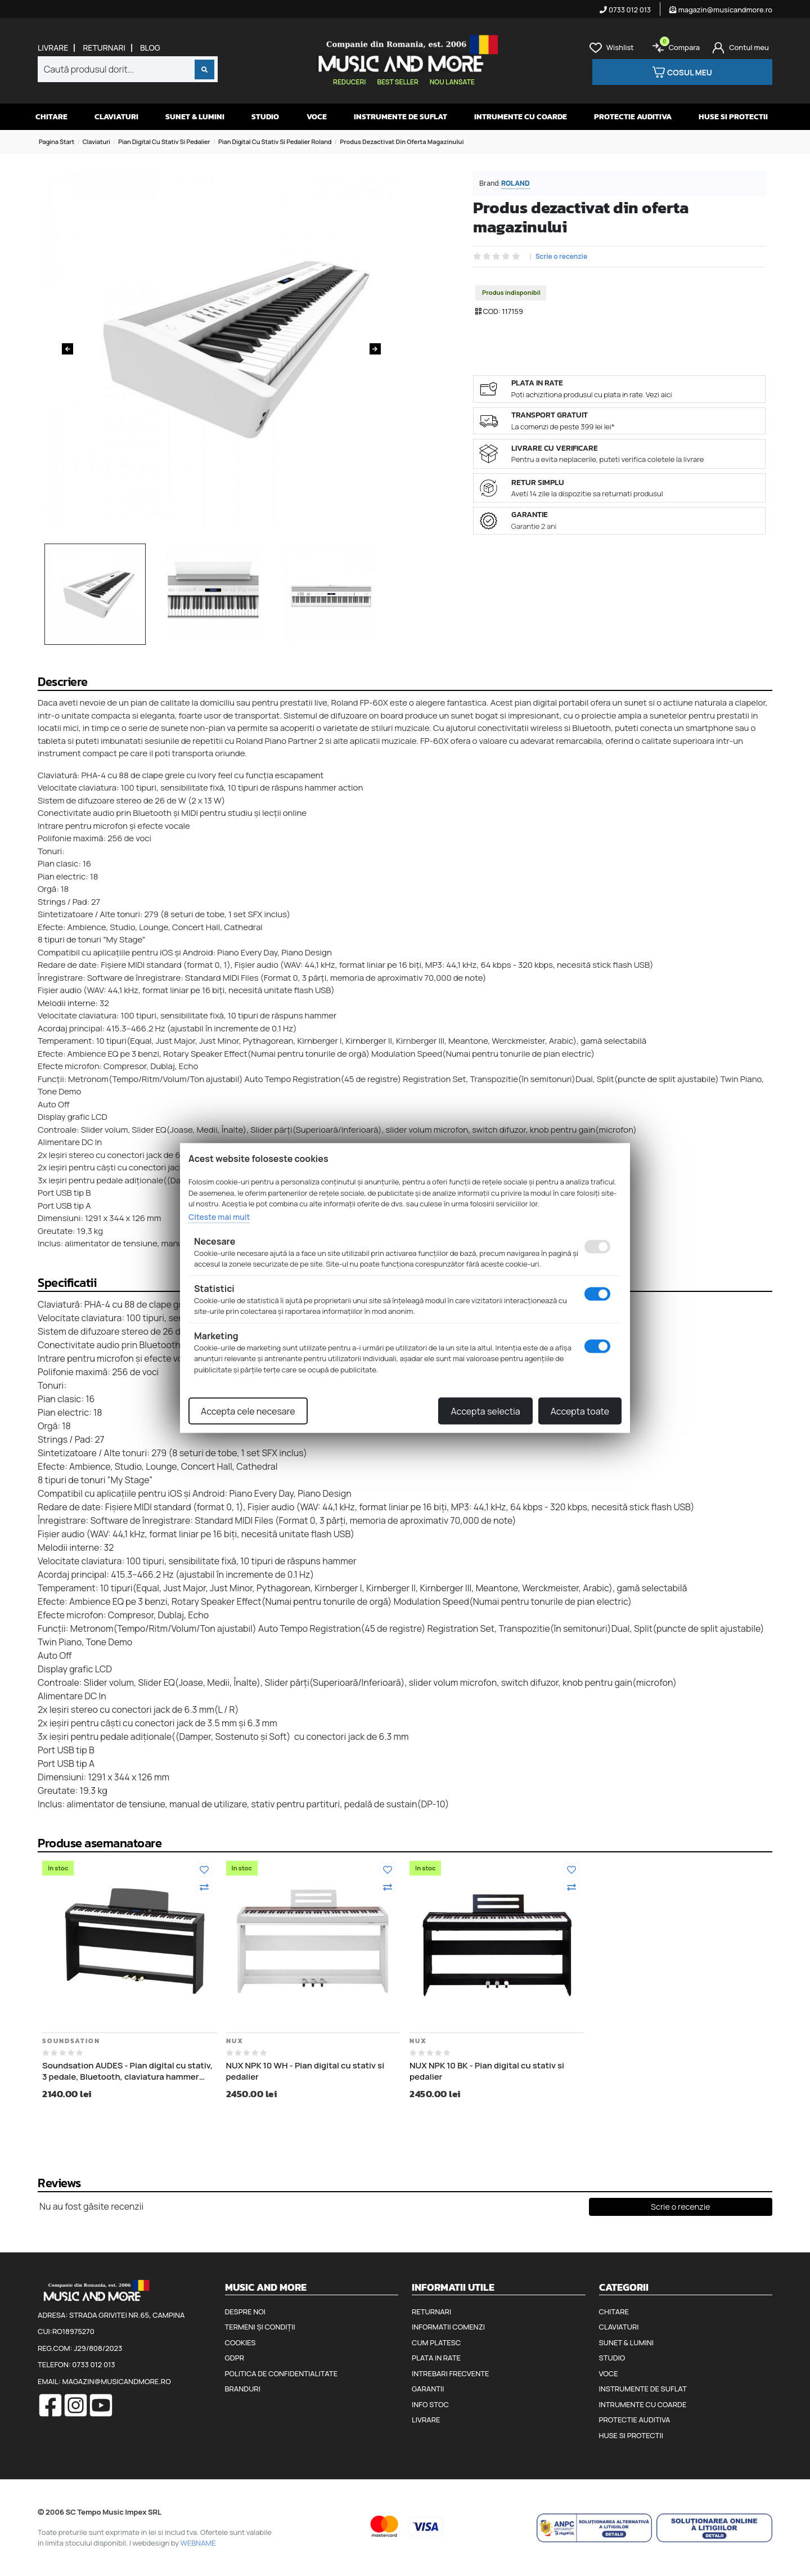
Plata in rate (436, 2358)
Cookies (240, 2342)
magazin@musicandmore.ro (720, 10)
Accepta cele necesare (248, 1411)
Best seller (397, 82)
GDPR (234, 2358)
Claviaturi (116, 117)
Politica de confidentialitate (281, 2373)
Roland (515, 183)
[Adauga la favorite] (204, 1870)
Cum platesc (436, 2342)
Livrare (53, 48)
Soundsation (71, 2041)
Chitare (51, 117)
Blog (150, 48)
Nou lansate (452, 82)
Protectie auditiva (633, 117)
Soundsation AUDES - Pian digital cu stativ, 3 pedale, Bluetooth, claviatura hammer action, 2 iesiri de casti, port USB (127, 2071)
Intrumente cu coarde (520, 117)
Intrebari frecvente (450, 2373)
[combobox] (128, 69)
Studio (265, 117)
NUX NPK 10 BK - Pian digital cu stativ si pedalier (487, 2071)
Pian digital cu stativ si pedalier (164, 141)
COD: (491, 311)
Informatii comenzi (448, 2327)
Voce (317, 117)
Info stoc (430, 2404)
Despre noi (245, 2311)
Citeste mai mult (219, 1216)
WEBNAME (198, 2543)
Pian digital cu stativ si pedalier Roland (274, 141)
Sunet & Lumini (194, 117)
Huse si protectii (733, 117)
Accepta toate (580, 1411)
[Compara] (204, 1887)
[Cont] (740, 48)
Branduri (242, 2389)
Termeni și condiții (260, 2327)
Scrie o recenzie (562, 256)
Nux (235, 2041)
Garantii (428, 2389)
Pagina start (56, 141)
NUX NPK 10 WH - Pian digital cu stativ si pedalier (305, 2071)
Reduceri (349, 82)
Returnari (104, 48)
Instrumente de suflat (400, 117)
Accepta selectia (485, 1411)
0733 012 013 (625, 10)
